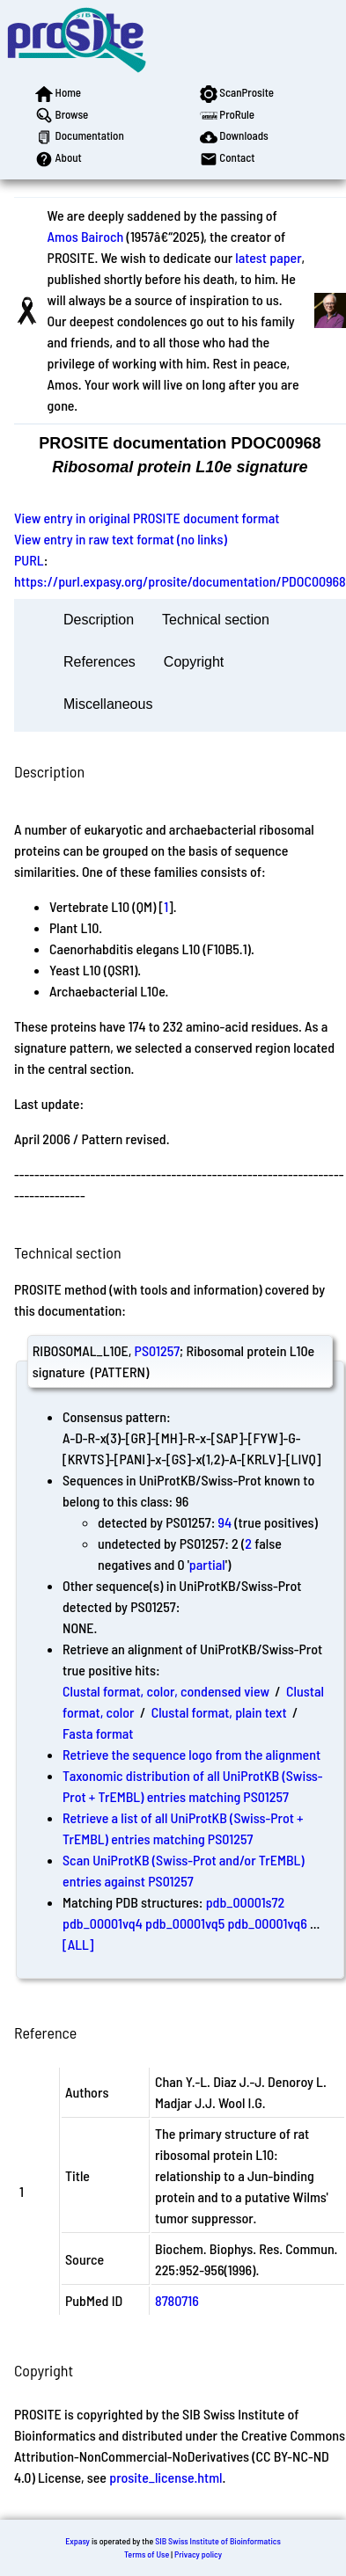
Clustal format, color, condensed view (166, 1690)
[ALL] (78, 1944)
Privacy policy (198, 2554)
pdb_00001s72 (245, 1902)
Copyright (194, 661)
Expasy (77, 2541)
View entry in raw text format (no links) (120, 538)
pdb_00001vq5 (185, 1923)
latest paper (268, 257)
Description (98, 619)
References (99, 661)
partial (207, 1564)
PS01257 (157, 1350)
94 (225, 1522)
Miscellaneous (107, 704)
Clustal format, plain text (219, 1712)
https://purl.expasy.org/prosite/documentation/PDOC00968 (180, 581)
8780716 (177, 2300)
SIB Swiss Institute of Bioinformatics (218, 2541)
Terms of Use (146, 2554)
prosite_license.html (165, 2477)
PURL (29, 559)
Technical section (215, 619)
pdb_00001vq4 (103, 1923)
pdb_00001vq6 (266, 1923)
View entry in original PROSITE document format (146, 517)
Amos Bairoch (86, 236)
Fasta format (98, 1733)
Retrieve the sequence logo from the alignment (191, 1754)
